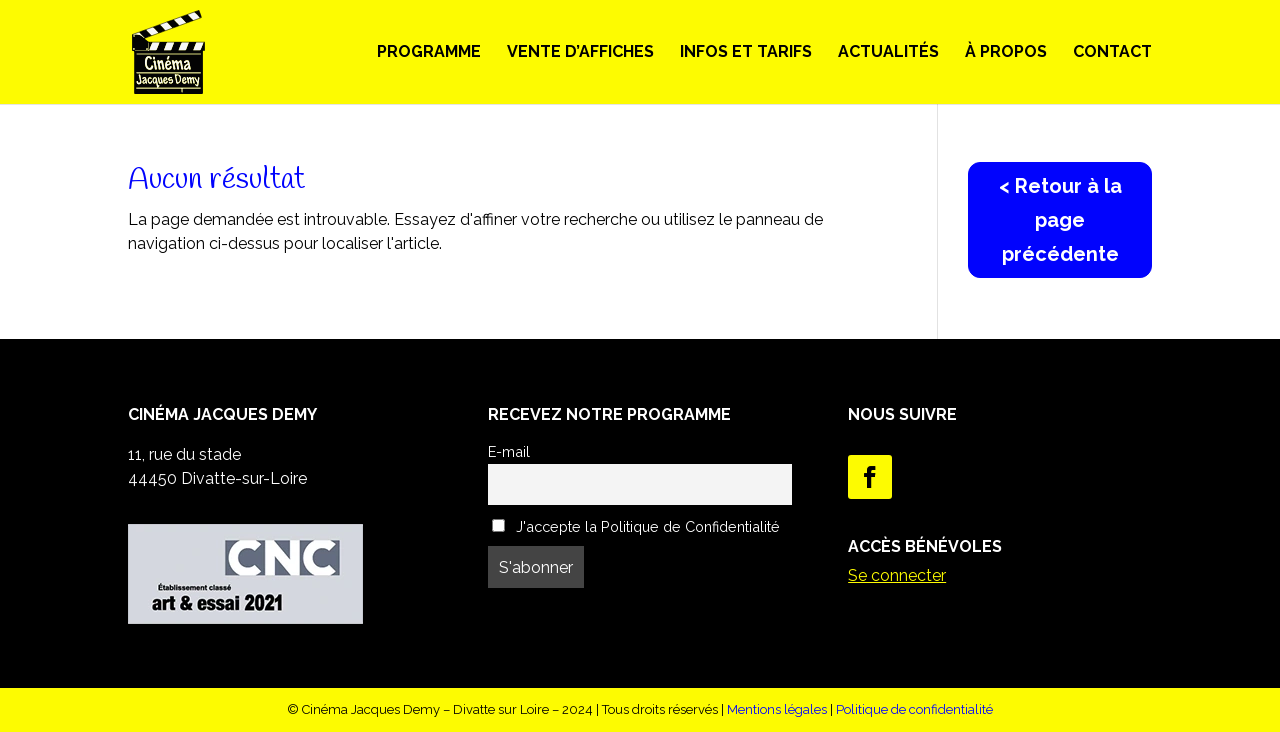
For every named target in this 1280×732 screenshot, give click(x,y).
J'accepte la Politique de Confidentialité (636, 526)
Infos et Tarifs (746, 53)
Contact (1112, 53)
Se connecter (897, 575)
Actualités (888, 53)
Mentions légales (777, 709)
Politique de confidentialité (914, 709)
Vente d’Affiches (580, 53)
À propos (1006, 53)
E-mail (509, 451)
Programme (429, 53)
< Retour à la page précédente (1060, 220)
